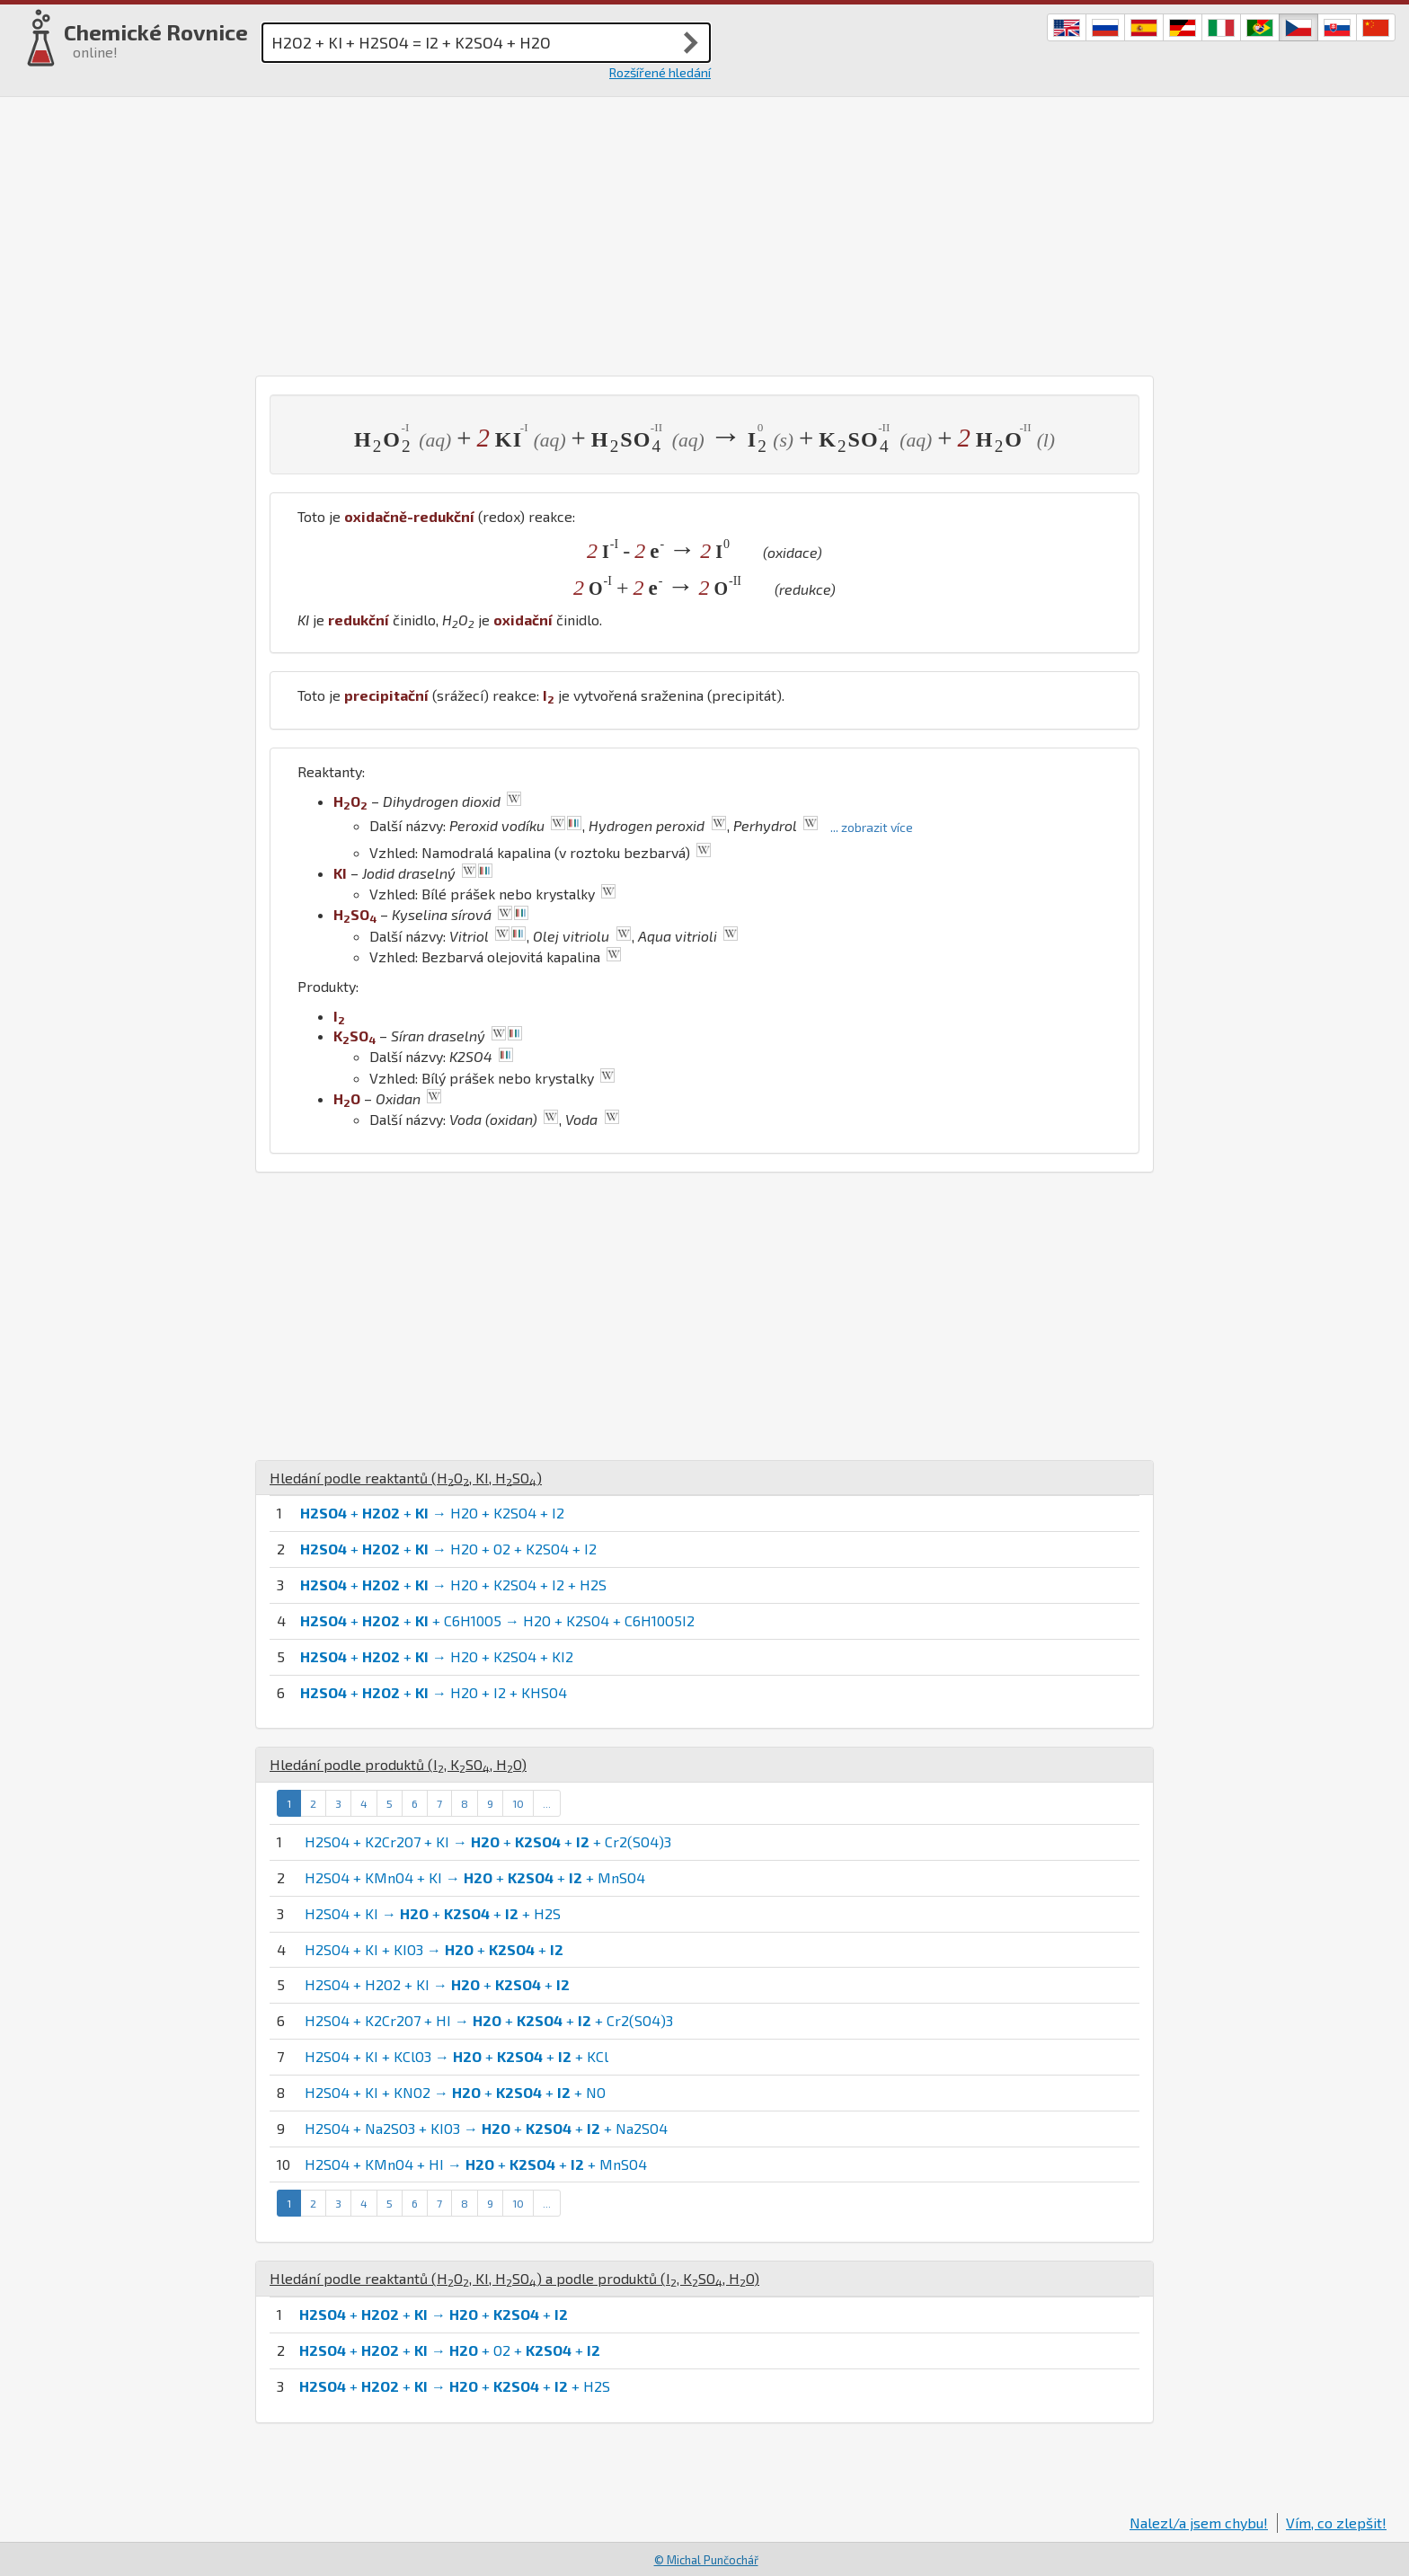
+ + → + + (433, 2314)
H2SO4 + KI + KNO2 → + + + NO (455, 2092)
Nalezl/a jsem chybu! (1199, 2522)
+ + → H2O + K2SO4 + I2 (432, 1512)
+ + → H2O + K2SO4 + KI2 (436, 1656)
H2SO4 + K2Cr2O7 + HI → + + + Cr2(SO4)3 (489, 2020)
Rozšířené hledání (660, 72)
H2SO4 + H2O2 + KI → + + (437, 1984)
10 (518, 1803)
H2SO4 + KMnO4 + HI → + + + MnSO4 (476, 2164)
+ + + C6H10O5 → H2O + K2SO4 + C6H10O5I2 (497, 1620)
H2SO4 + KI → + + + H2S (433, 1913)
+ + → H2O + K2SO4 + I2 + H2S (453, 1584)
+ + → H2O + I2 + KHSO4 (433, 1692)
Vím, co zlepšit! (1336, 2522)
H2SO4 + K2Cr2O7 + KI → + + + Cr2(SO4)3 (488, 1841)
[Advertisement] (704, 232)
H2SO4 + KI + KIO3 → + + (434, 1949)
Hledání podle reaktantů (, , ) (406, 1477)
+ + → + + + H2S (454, 2386)
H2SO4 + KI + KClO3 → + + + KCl (456, 2056)
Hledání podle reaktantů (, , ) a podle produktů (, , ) (514, 2278)
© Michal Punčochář (706, 2560)
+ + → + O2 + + (449, 2350)
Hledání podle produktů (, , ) (398, 1764)
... (547, 1803)
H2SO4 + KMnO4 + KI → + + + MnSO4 (475, 1877)
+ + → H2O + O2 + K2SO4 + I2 (448, 1548)
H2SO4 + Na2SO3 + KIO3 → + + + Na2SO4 (486, 2128)
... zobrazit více (871, 827)
